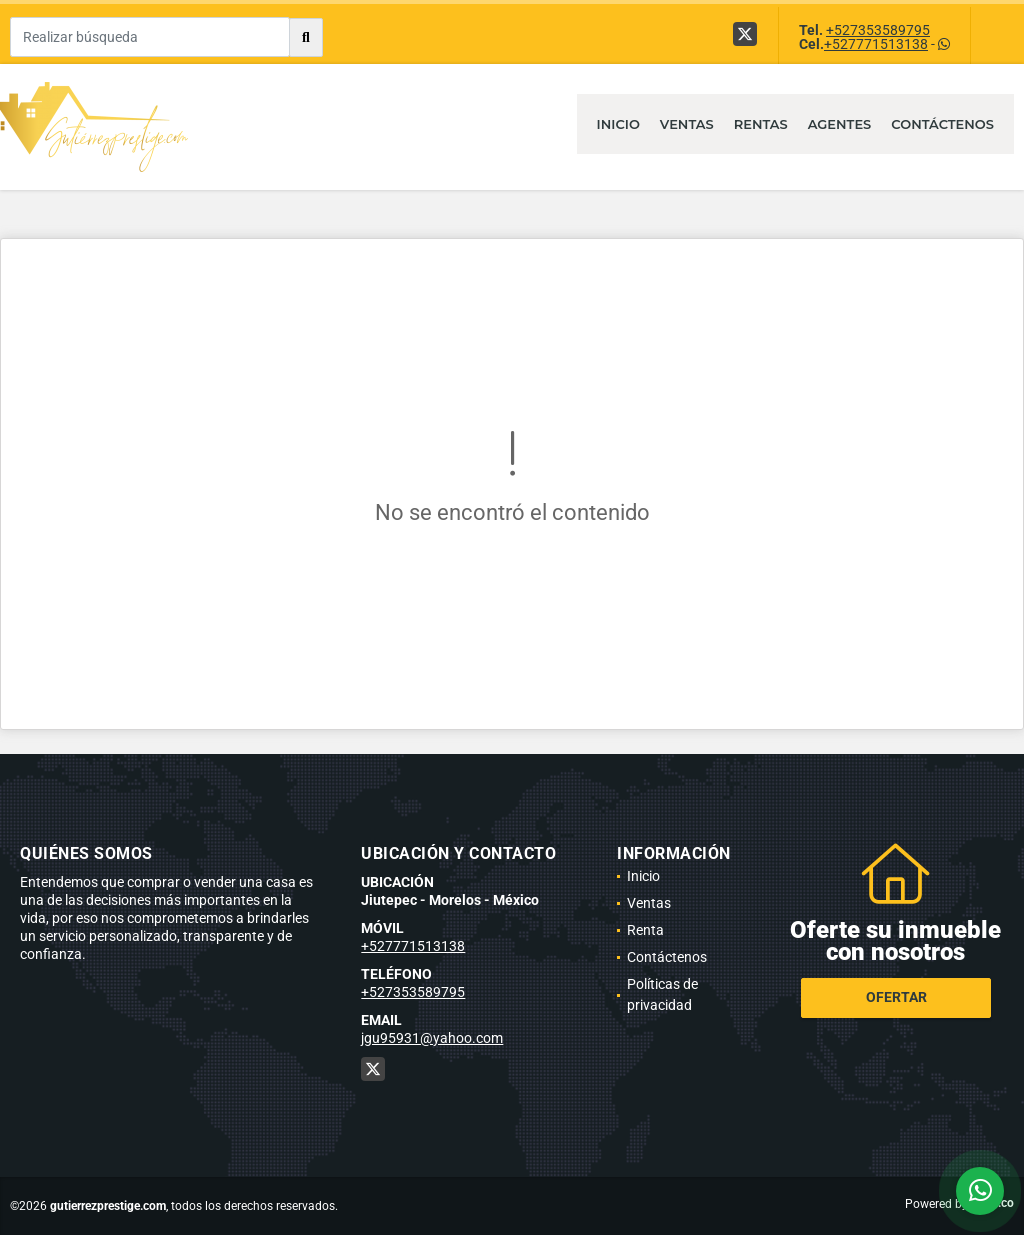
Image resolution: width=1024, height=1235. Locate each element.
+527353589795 (878, 30)
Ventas (687, 124)
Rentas (761, 124)
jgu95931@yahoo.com (432, 1038)
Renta (645, 930)
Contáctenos (942, 124)
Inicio (618, 124)
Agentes (840, 124)
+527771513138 (876, 44)
